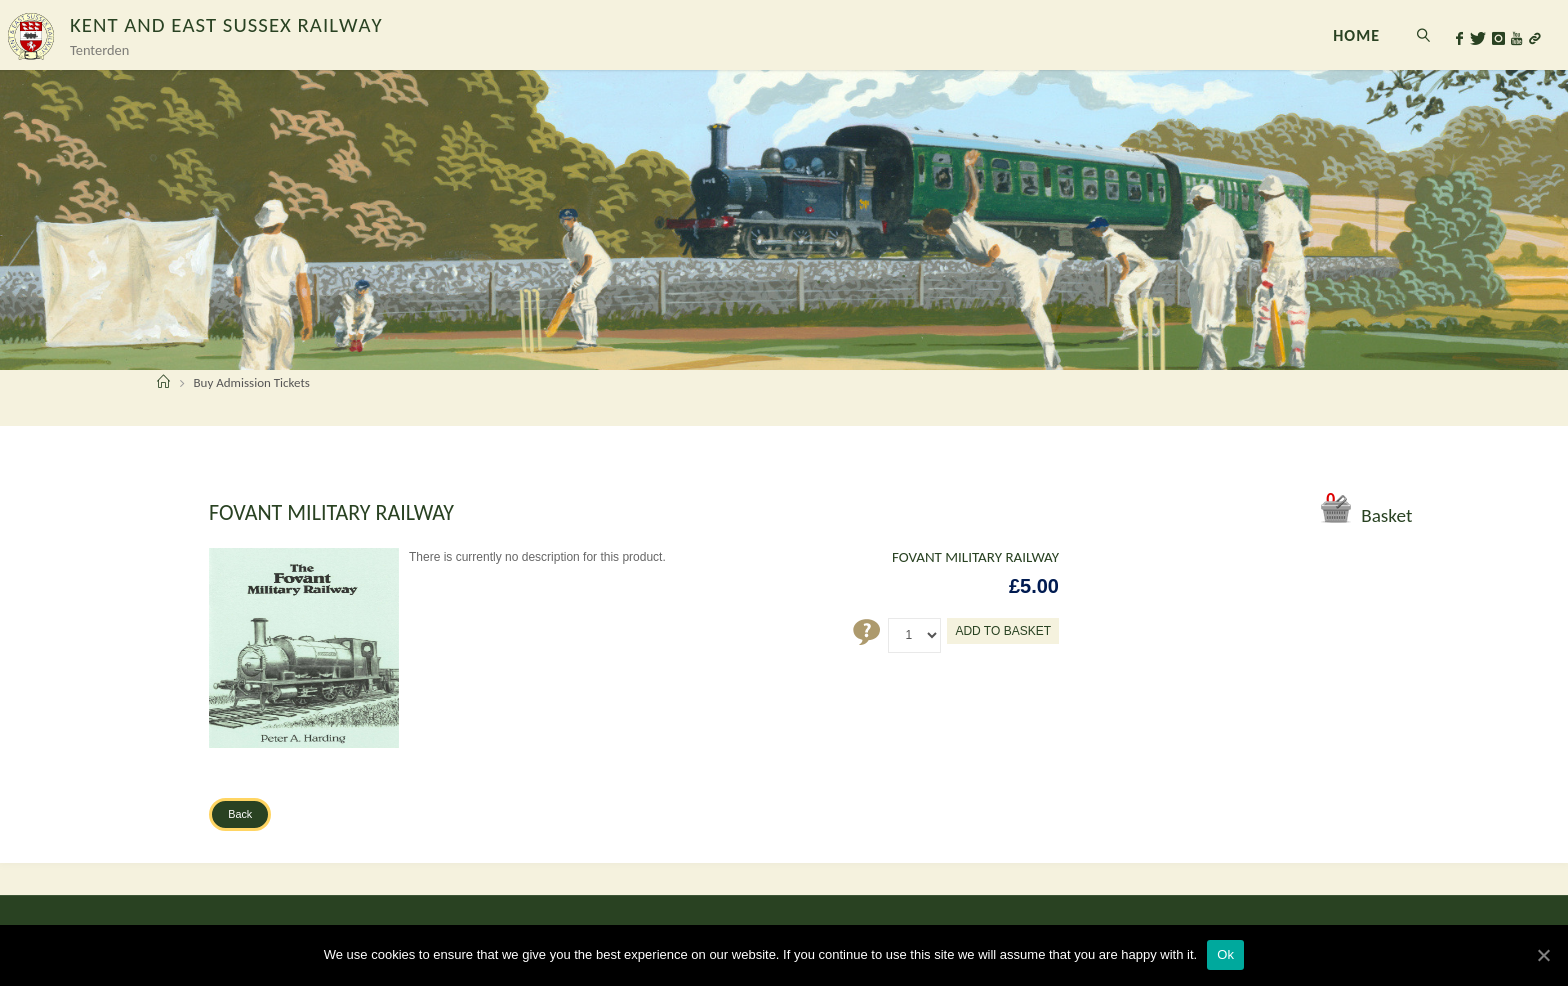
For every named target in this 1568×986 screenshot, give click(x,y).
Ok (1225, 954)
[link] (1423, 35)
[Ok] (1543, 955)
